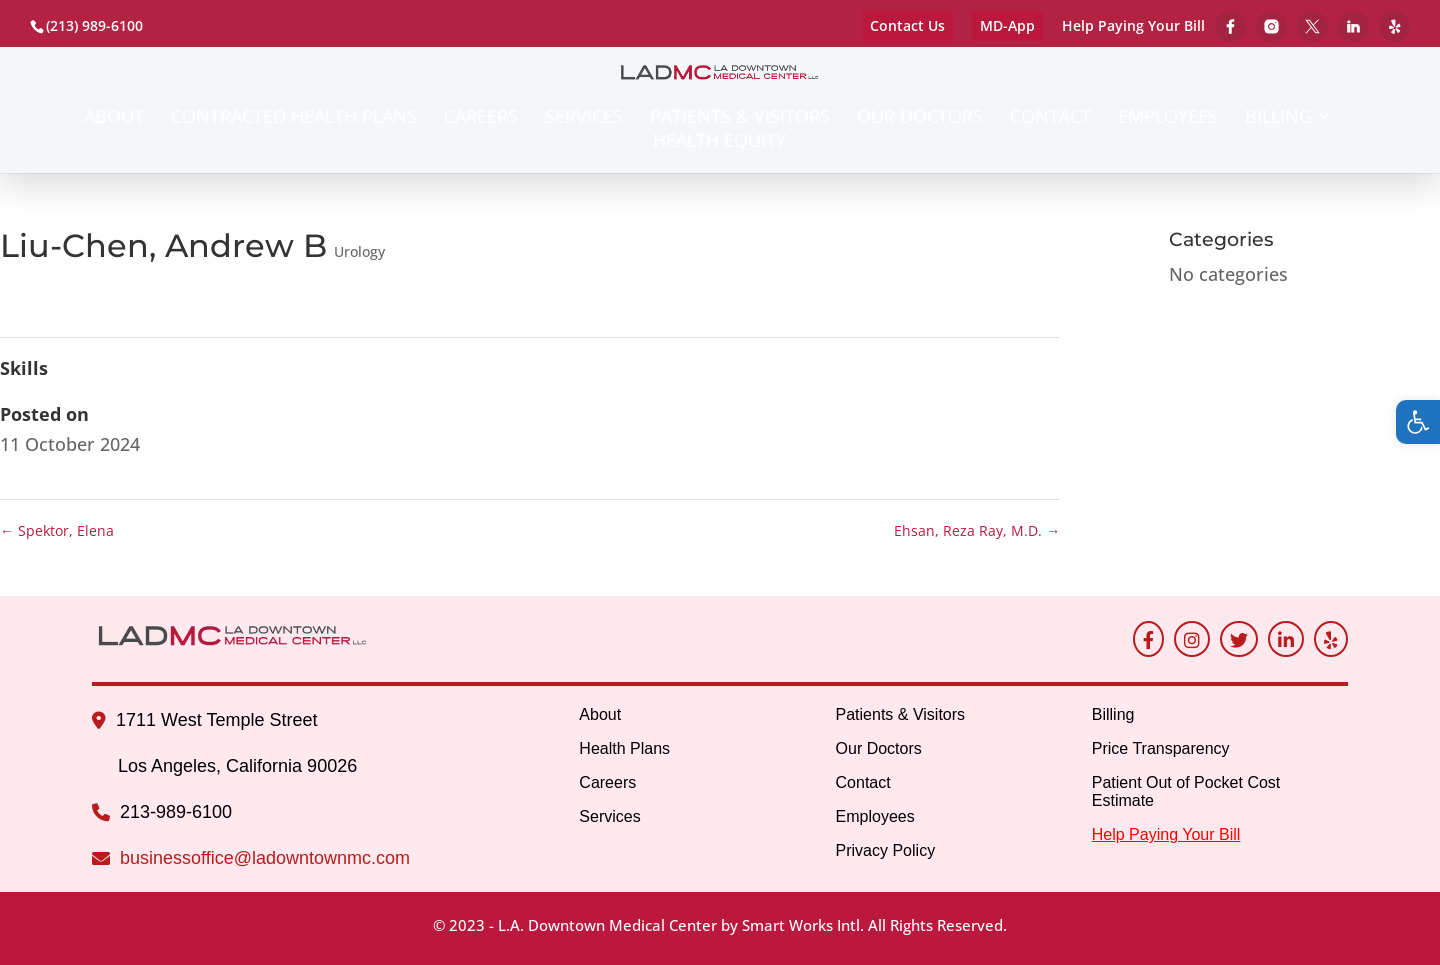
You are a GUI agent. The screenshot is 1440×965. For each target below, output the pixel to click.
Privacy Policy (886, 850)
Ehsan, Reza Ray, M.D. (977, 530)
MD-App (1007, 25)
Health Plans (624, 748)
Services (584, 118)
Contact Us (907, 25)
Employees (1168, 118)
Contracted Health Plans (294, 118)
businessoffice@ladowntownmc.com (265, 858)
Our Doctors (920, 118)
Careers (481, 118)
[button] (1418, 422)
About (114, 118)
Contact (1050, 118)
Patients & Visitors (740, 118)
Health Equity (719, 142)
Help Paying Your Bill (1133, 27)
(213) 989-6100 (94, 25)
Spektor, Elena (57, 530)
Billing (1278, 118)
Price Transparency (1161, 748)
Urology (359, 251)
